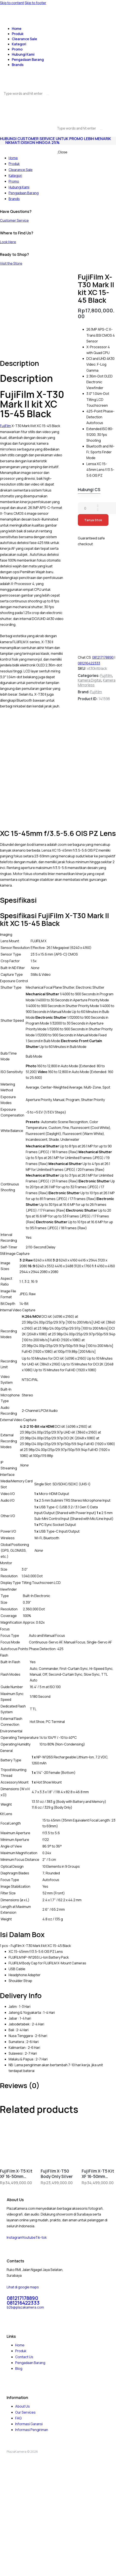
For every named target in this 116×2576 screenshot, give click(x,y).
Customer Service (14, 220)
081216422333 (89, 663)
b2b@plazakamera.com (25, 2307)
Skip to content (12, 2)
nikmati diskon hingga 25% (32, 142)
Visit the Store (11, 263)
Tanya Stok (93, 520)
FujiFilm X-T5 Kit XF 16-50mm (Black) (98, 2176)
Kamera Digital (89, 680)
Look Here (8, 242)
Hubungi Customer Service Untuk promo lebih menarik (55, 138)
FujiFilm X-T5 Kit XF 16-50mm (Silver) (16, 2176)
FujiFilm (5, 425)
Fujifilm (106, 675)
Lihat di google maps (23, 2287)
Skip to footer (35, 2)
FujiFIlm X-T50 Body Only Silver (57, 2173)
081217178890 (103, 657)
